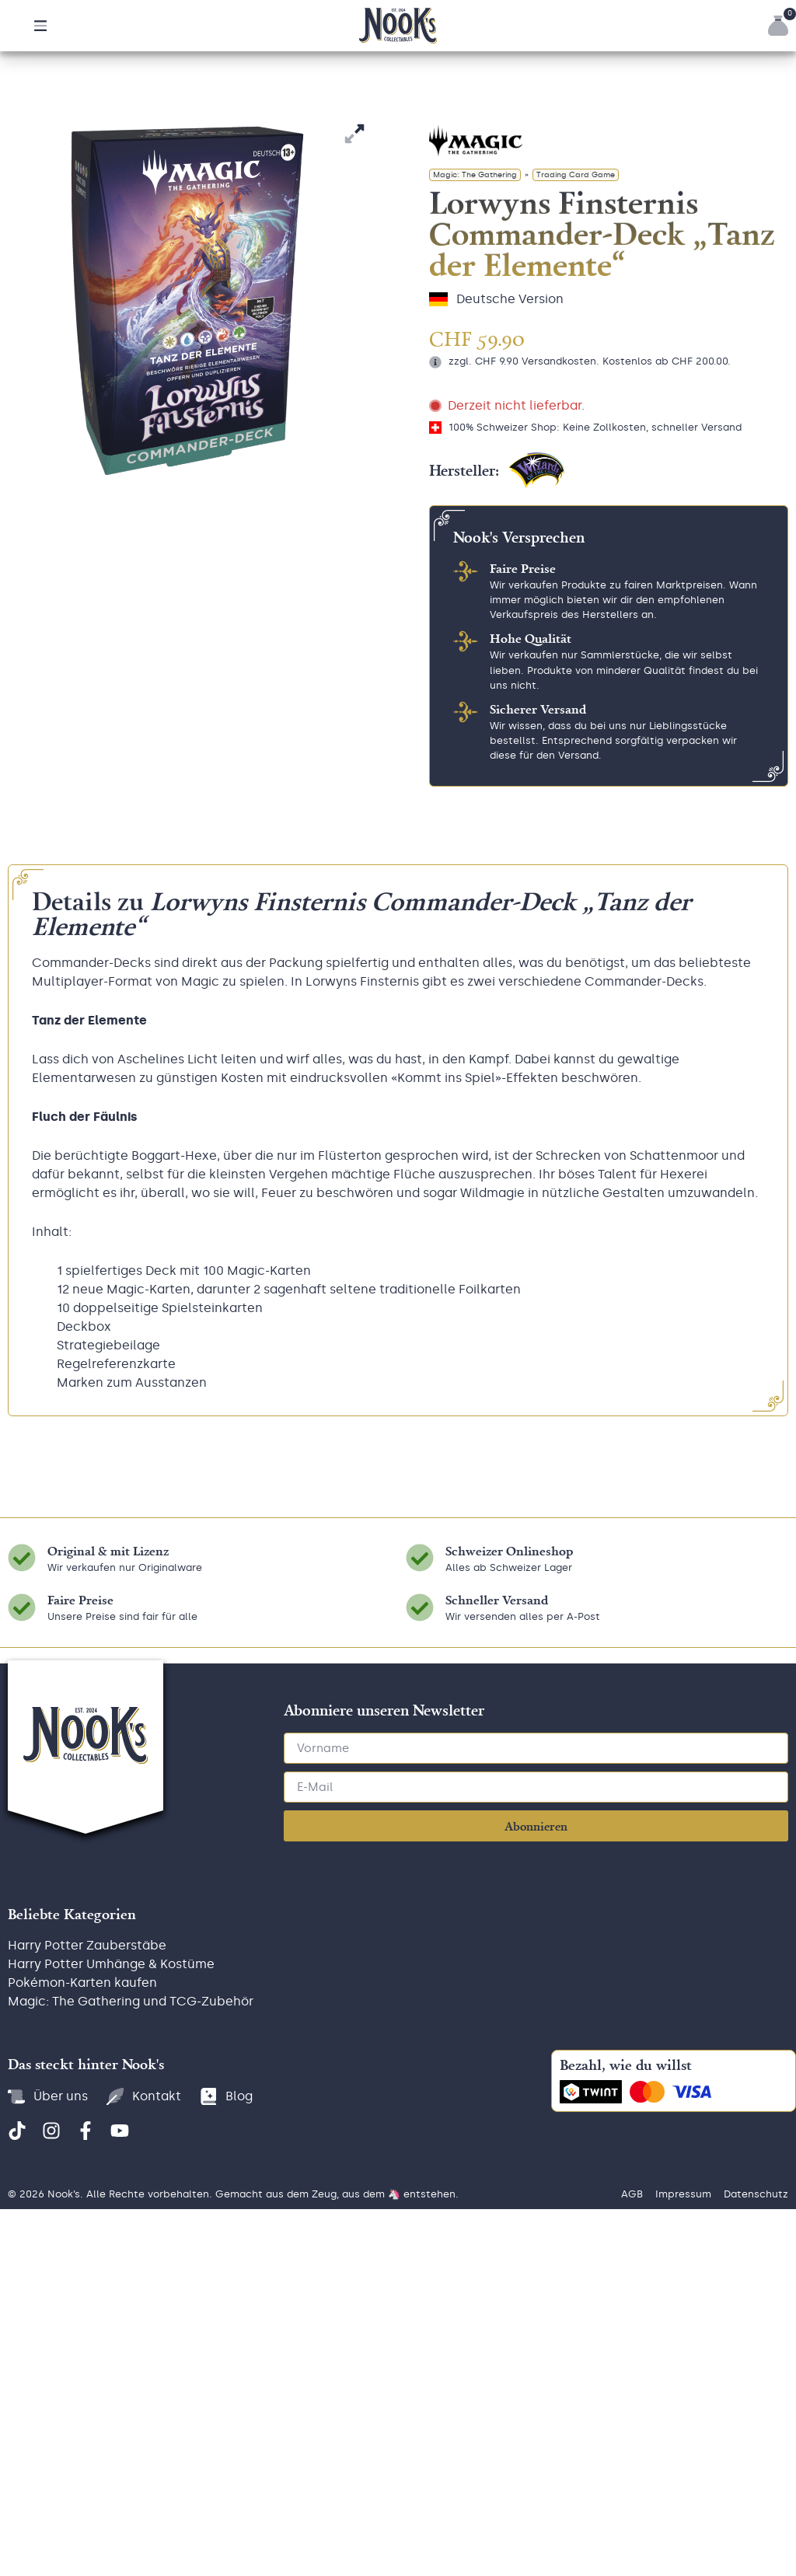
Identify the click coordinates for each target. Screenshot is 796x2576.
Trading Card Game (575, 470)
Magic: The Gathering (475, 470)
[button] (40, 26)
